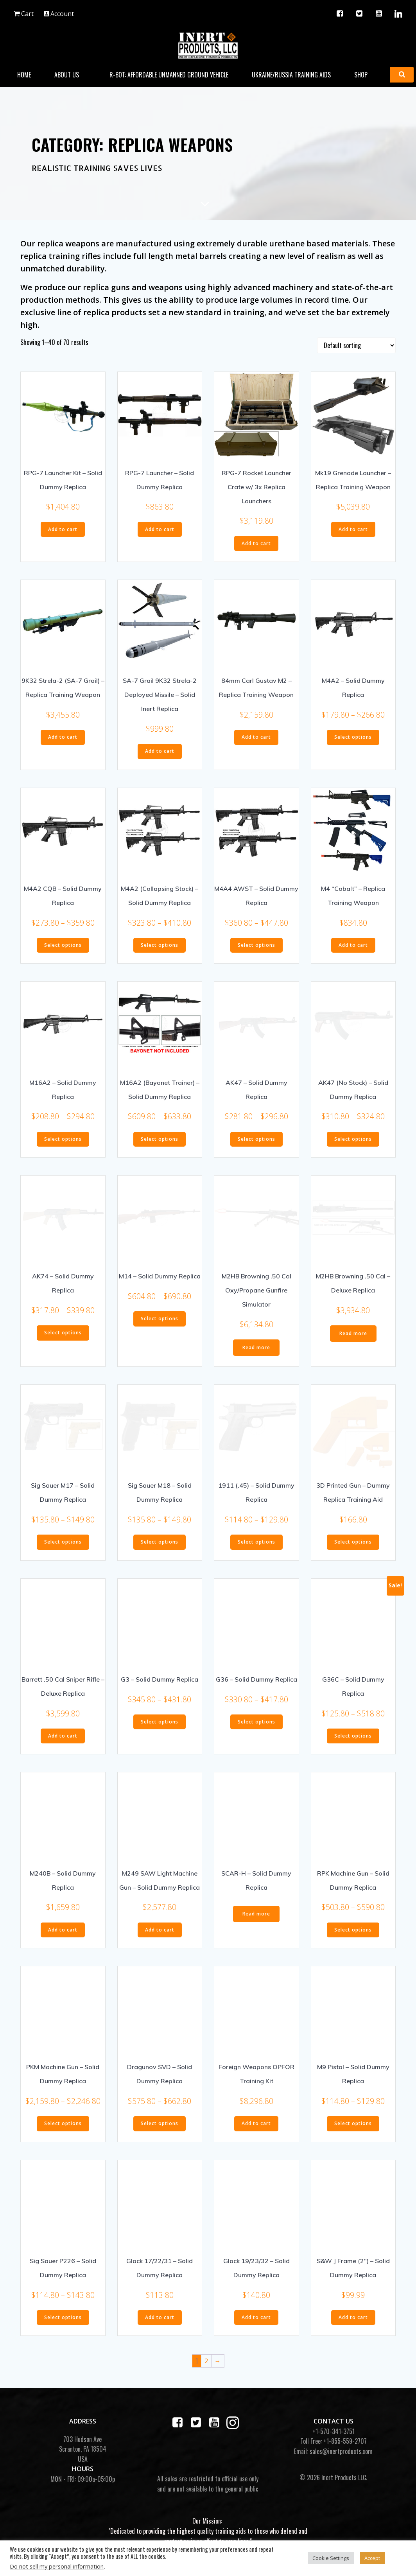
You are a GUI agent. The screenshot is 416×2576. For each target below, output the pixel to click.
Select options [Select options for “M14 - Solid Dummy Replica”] (159, 1316)
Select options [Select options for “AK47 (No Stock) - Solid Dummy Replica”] (353, 1137)
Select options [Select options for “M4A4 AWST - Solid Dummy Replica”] (256, 943)
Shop (365, 73)
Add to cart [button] (62, 527)
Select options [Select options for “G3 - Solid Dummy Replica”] (159, 1719)
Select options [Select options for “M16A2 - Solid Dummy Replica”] (63, 1137)
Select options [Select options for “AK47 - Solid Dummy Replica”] (256, 1137)
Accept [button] (372, 2558)
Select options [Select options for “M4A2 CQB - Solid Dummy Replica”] (63, 943)
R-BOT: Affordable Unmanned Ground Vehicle (169, 73)
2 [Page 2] (206, 2359)
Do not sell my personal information (57, 2566)
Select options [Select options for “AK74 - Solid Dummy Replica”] (63, 1330)
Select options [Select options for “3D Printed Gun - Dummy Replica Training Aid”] (353, 1540)
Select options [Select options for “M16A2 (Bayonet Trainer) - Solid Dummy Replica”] (159, 1137)
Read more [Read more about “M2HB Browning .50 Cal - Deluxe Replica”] (353, 1331)
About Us (70, 73)
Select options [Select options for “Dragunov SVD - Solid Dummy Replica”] (159, 2121)
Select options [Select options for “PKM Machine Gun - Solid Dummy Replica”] (63, 2121)
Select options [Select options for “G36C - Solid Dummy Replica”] (353, 1733)
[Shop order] (356, 343)
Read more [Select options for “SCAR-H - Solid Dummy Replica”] (256, 1911)
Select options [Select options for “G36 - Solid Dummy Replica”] (256, 1719)
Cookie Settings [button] (330, 2558)
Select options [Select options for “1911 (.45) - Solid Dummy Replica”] (256, 1540)
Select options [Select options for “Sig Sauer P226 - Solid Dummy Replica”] (63, 2315)
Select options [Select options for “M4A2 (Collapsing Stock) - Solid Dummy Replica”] (159, 943)
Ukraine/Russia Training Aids (291, 73)
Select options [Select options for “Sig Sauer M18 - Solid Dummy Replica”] (159, 1540)
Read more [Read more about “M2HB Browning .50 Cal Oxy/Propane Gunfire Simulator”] (256, 1345)
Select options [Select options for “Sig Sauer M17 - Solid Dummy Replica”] (63, 1540)
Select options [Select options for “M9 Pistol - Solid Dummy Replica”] (353, 2121)
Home (24, 73)
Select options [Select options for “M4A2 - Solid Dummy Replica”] (353, 735)
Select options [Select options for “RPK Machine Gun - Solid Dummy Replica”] (353, 1927)
